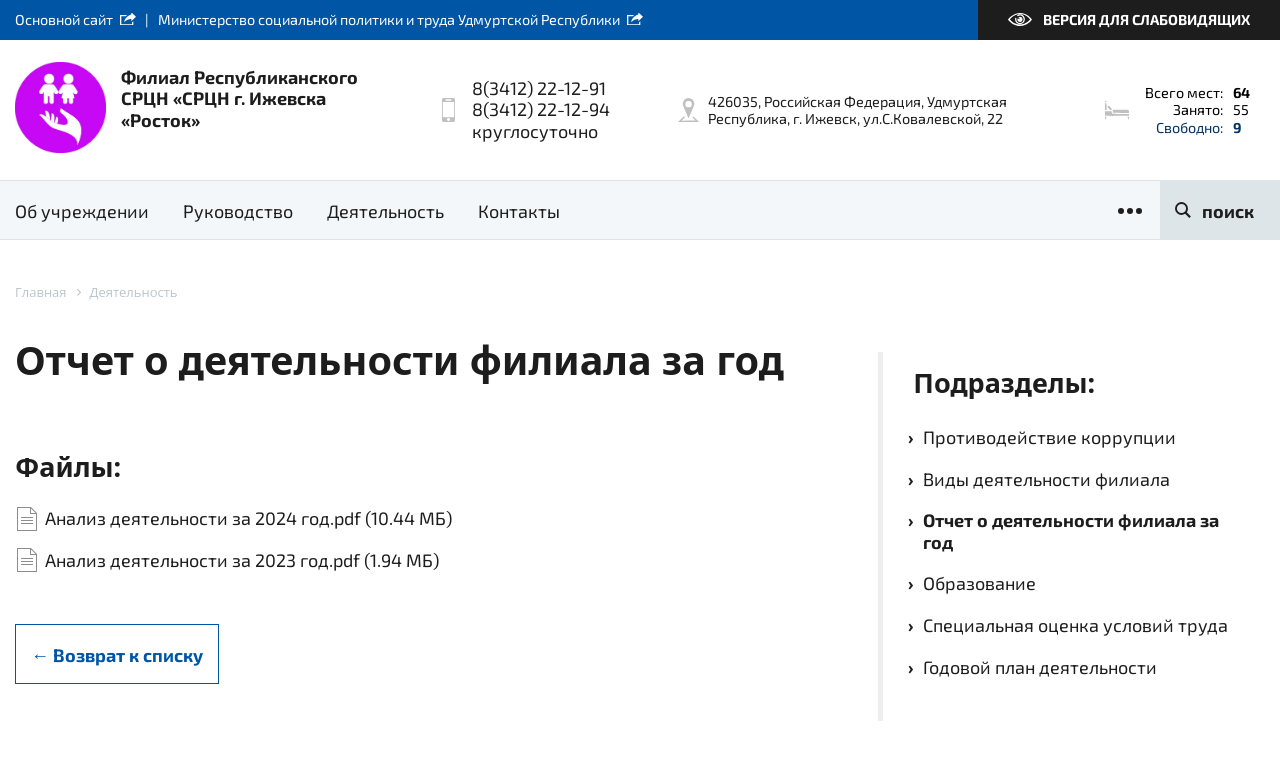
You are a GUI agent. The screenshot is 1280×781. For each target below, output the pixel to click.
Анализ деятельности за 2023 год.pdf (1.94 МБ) (242, 560)
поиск (1228, 211)
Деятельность (385, 211)
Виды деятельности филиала (1046, 479)
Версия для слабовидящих (1146, 19)
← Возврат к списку (117, 655)
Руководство (238, 211)
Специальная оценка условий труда (1075, 625)
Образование (979, 583)
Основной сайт (64, 19)
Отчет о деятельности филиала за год (1071, 531)
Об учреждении (82, 211)
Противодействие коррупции (1049, 437)
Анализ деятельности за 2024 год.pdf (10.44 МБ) (248, 518)
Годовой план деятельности (1040, 667)
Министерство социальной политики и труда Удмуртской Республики (389, 19)
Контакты (519, 211)
